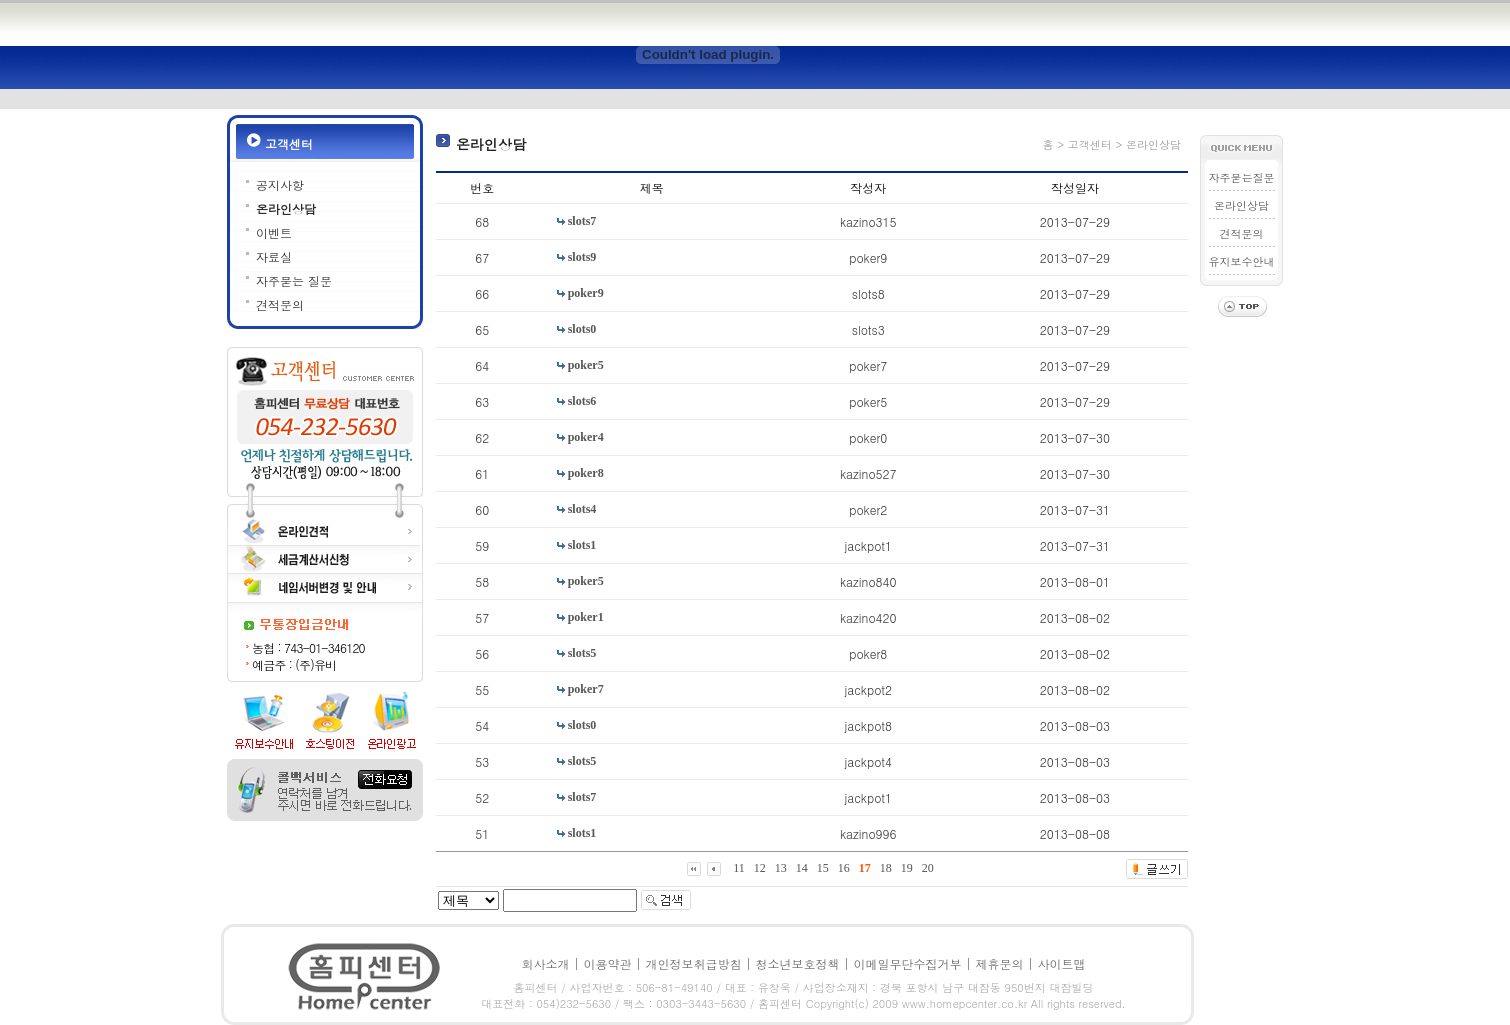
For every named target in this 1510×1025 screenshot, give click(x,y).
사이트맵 (1062, 963)
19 (907, 868)
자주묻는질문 (1242, 177)
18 (886, 868)
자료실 (274, 256)
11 (739, 868)
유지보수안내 (1242, 261)
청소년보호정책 (798, 963)
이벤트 (274, 232)
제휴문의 (1000, 963)
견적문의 (280, 304)
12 (760, 868)
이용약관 (607, 963)
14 (802, 868)
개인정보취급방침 (693, 963)
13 (781, 868)
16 (844, 868)
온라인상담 (286, 208)
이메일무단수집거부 (908, 963)
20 (928, 868)
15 (823, 868)
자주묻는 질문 (294, 280)
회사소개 (545, 963)
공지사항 (280, 184)
